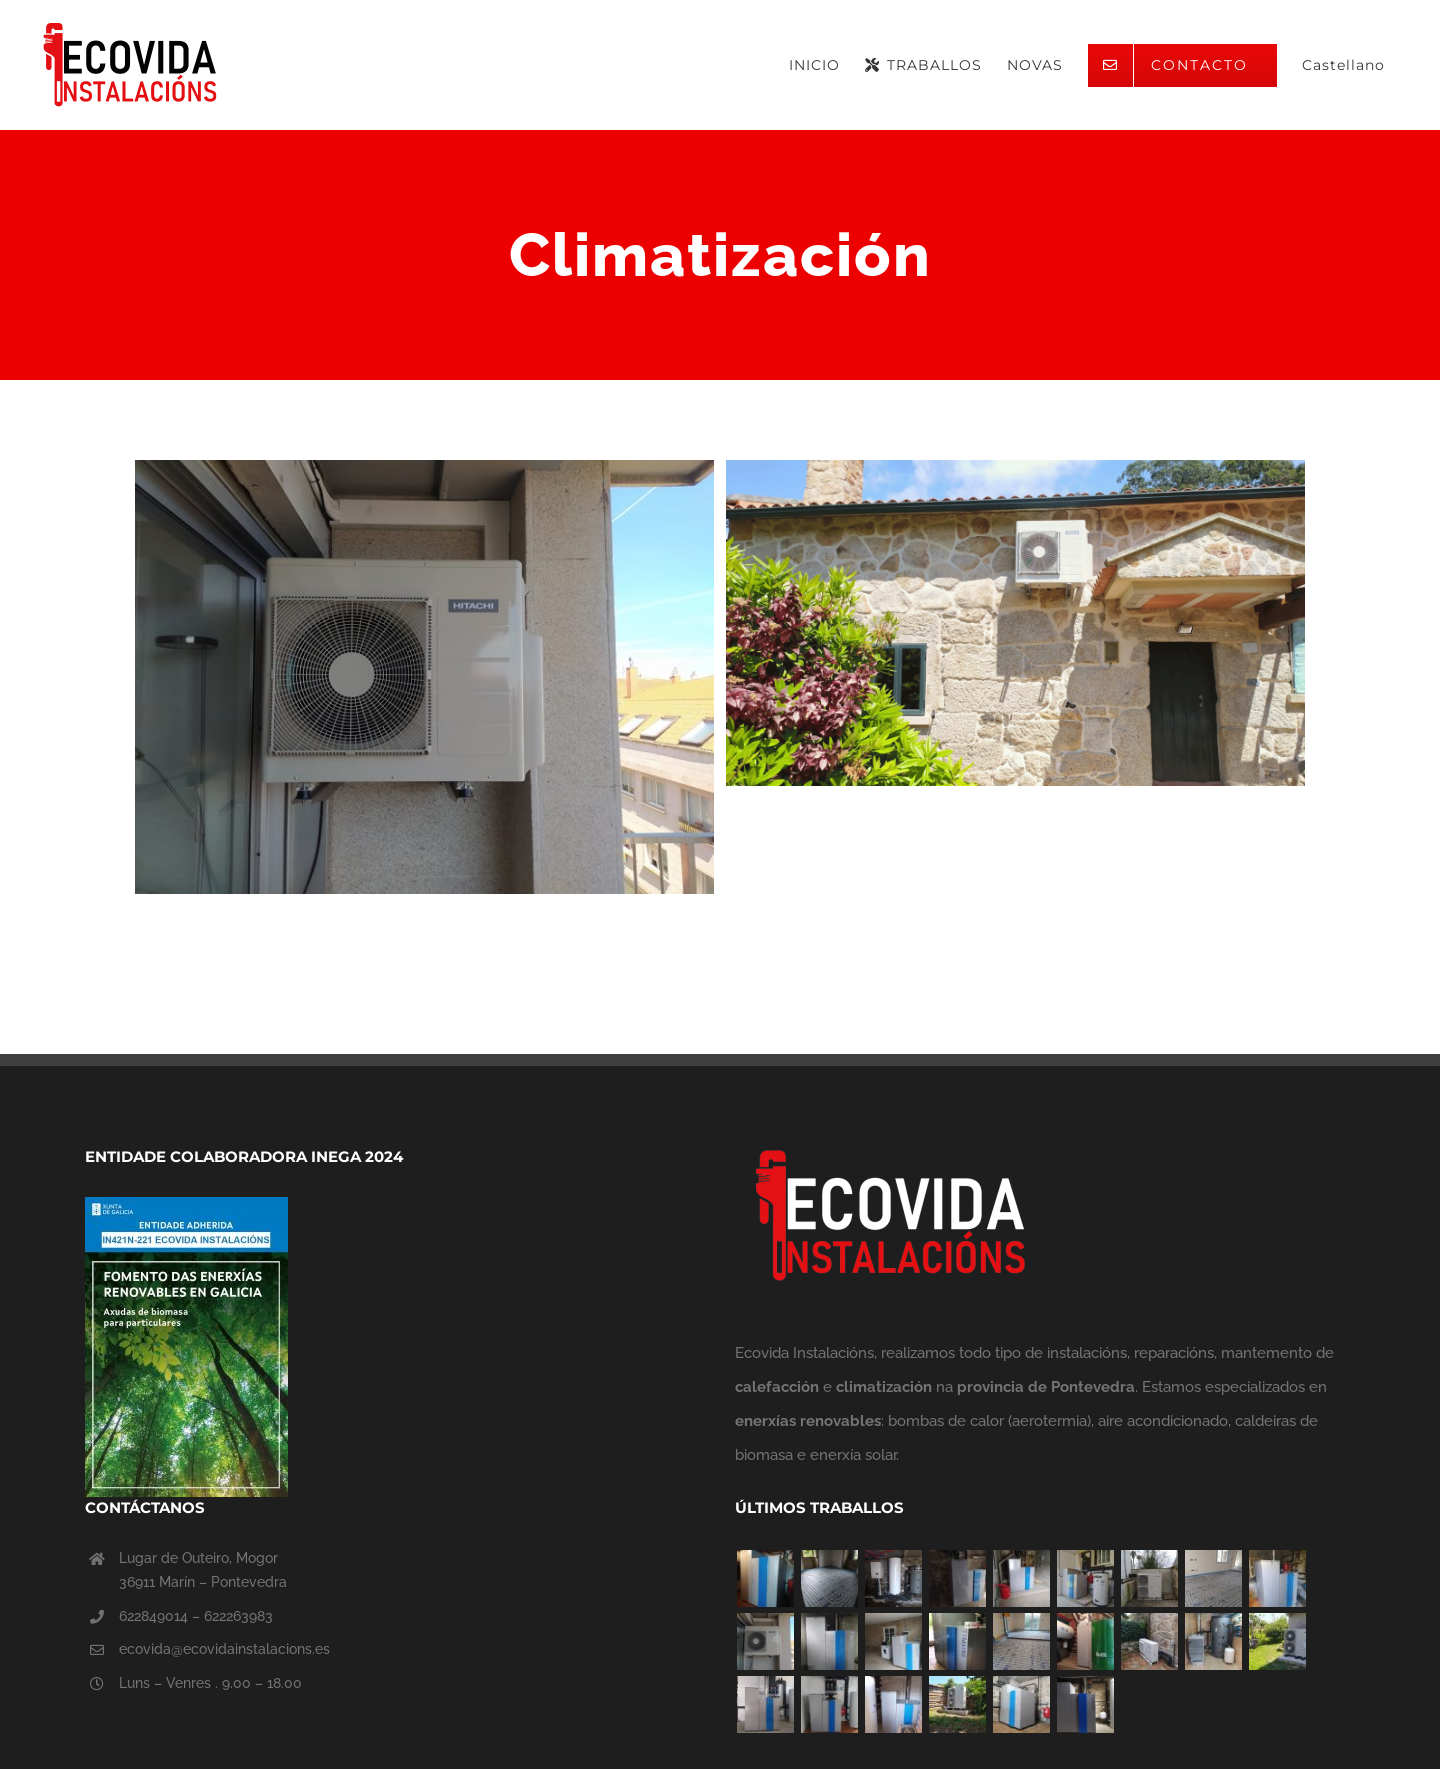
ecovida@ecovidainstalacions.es (224, 1649)
